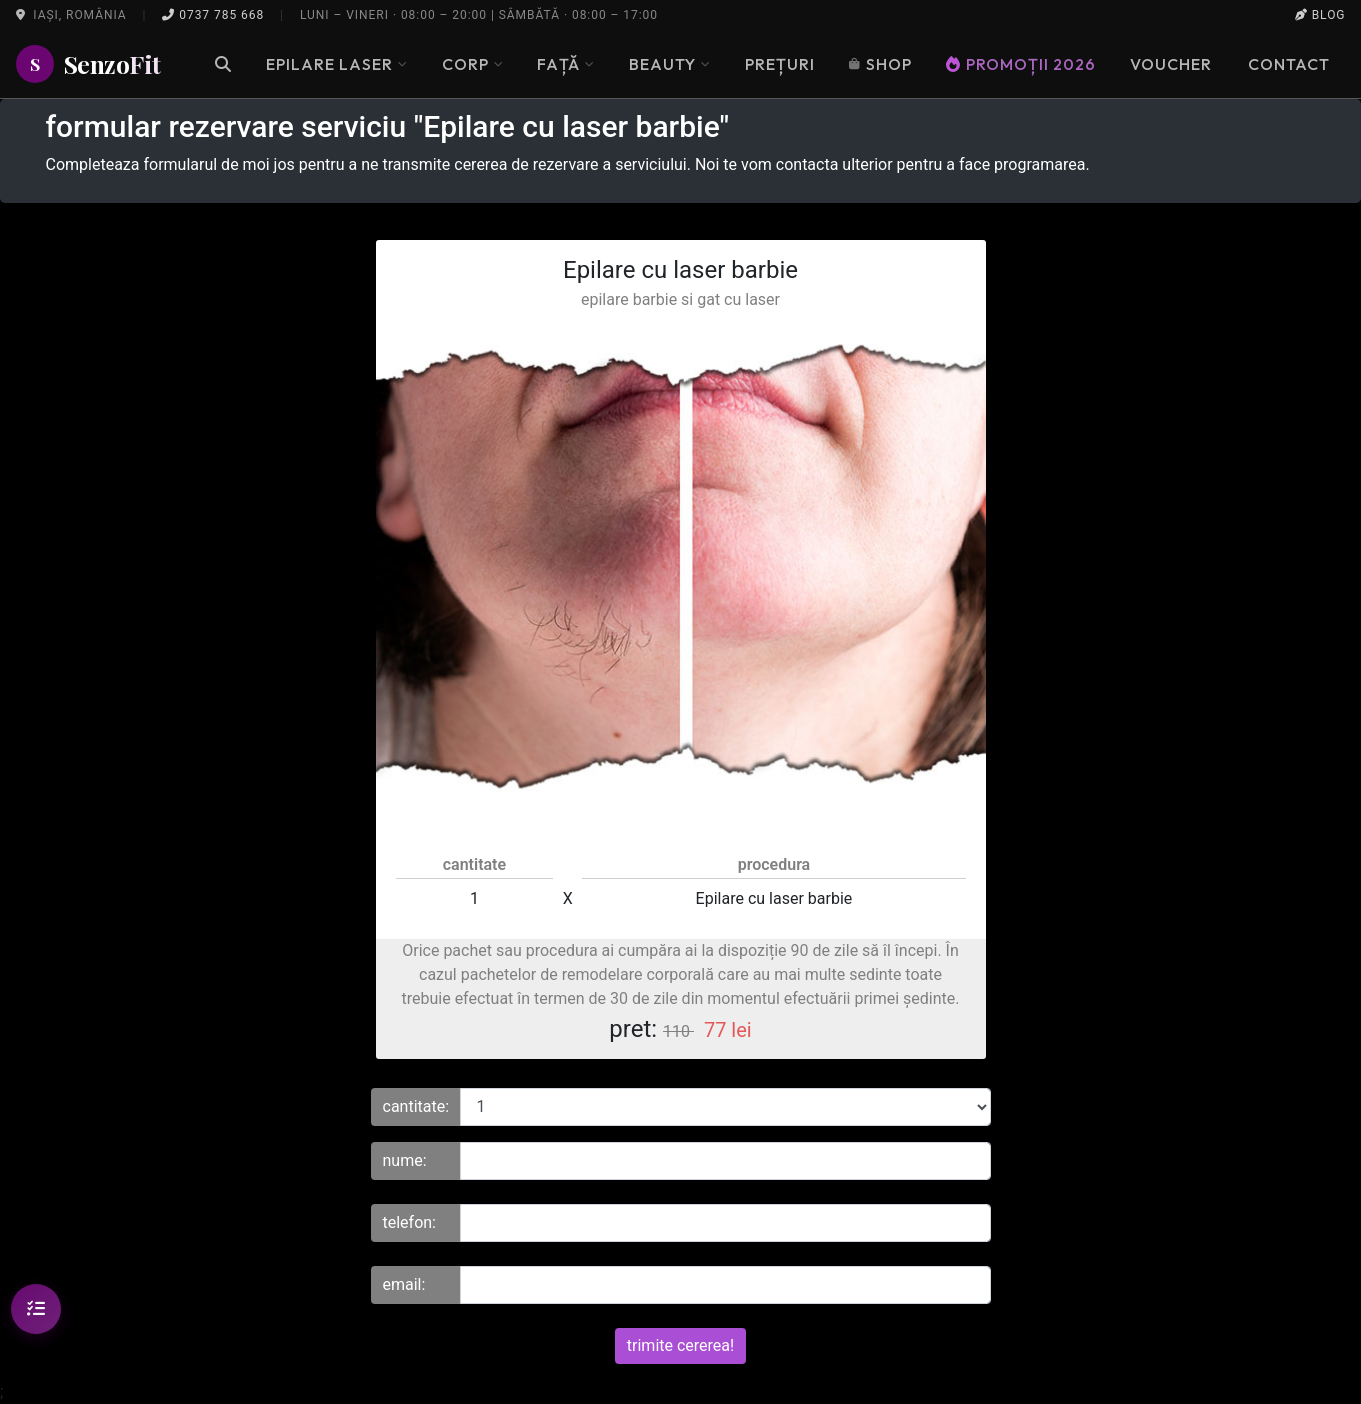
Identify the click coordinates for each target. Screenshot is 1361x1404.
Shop (880, 64)
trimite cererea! (680, 1345)
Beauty (670, 64)
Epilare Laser (336, 64)
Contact (1289, 64)
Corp (473, 64)
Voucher (1171, 64)
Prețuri (780, 64)
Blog (1320, 15)
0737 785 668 (213, 15)
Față (566, 64)
